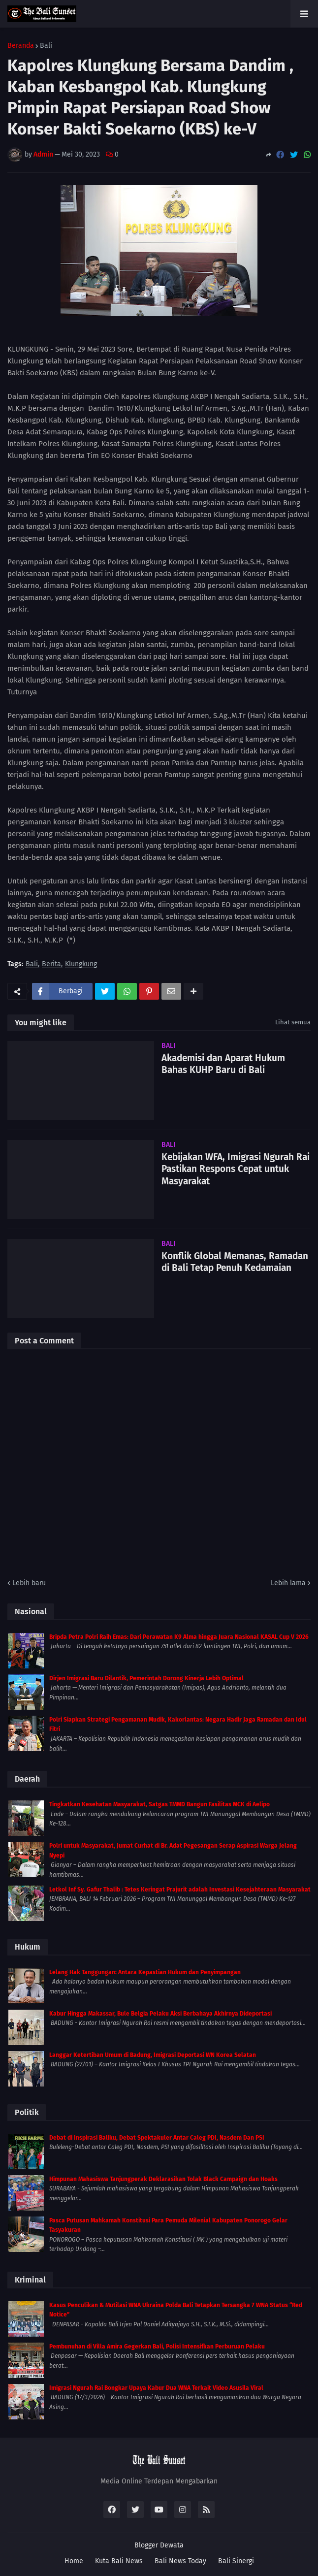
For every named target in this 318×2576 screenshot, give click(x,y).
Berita (51, 964)
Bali (46, 45)
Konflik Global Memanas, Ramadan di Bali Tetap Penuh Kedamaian (234, 1262)
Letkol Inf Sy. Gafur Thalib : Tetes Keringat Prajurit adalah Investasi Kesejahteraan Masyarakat (180, 1889)
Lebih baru (29, 1583)
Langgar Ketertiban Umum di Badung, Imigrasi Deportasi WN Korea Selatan (152, 2055)
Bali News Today (180, 2561)
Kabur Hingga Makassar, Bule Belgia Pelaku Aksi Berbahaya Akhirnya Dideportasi (160, 2013)
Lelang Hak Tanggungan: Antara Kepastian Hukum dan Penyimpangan (145, 1972)
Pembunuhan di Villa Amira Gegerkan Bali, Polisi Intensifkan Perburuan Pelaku (157, 2346)
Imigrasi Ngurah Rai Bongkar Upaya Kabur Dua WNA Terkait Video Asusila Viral (156, 2387)
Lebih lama (288, 1583)
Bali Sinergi (236, 2561)
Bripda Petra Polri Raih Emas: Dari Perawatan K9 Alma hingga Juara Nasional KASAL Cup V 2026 (179, 1636)
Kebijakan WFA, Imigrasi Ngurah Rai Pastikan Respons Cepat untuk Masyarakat (235, 1169)
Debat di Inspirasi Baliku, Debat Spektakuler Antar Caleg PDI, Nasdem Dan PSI (156, 2137)
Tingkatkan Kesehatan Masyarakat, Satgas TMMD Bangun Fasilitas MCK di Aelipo (159, 1804)
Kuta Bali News (119, 2561)
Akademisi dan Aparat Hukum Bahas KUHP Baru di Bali (223, 1064)
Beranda (20, 45)
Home (73, 2561)
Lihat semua (293, 1022)
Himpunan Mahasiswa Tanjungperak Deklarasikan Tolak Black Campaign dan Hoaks (163, 2179)
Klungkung (81, 964)
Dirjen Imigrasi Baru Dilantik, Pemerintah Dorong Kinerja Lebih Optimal (146, 1678)
